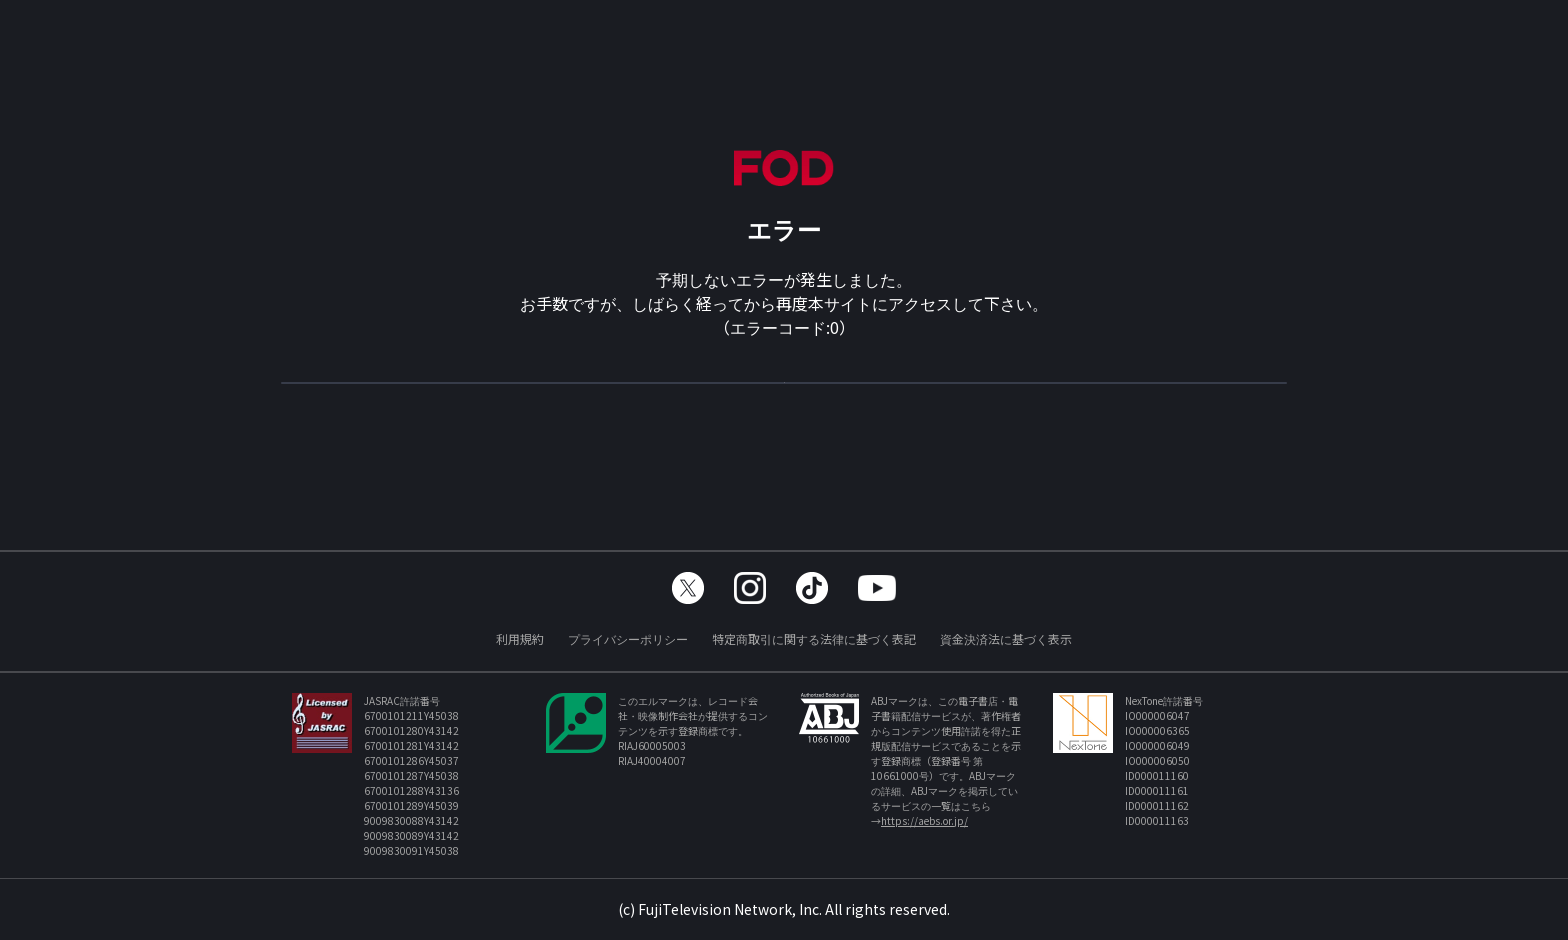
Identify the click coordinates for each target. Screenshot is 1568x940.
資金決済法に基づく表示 (1006, 638)
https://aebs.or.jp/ (924, 820)
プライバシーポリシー (628, 638)
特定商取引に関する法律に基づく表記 (814, 638)
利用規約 (520, 638)
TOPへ (784, 392)
